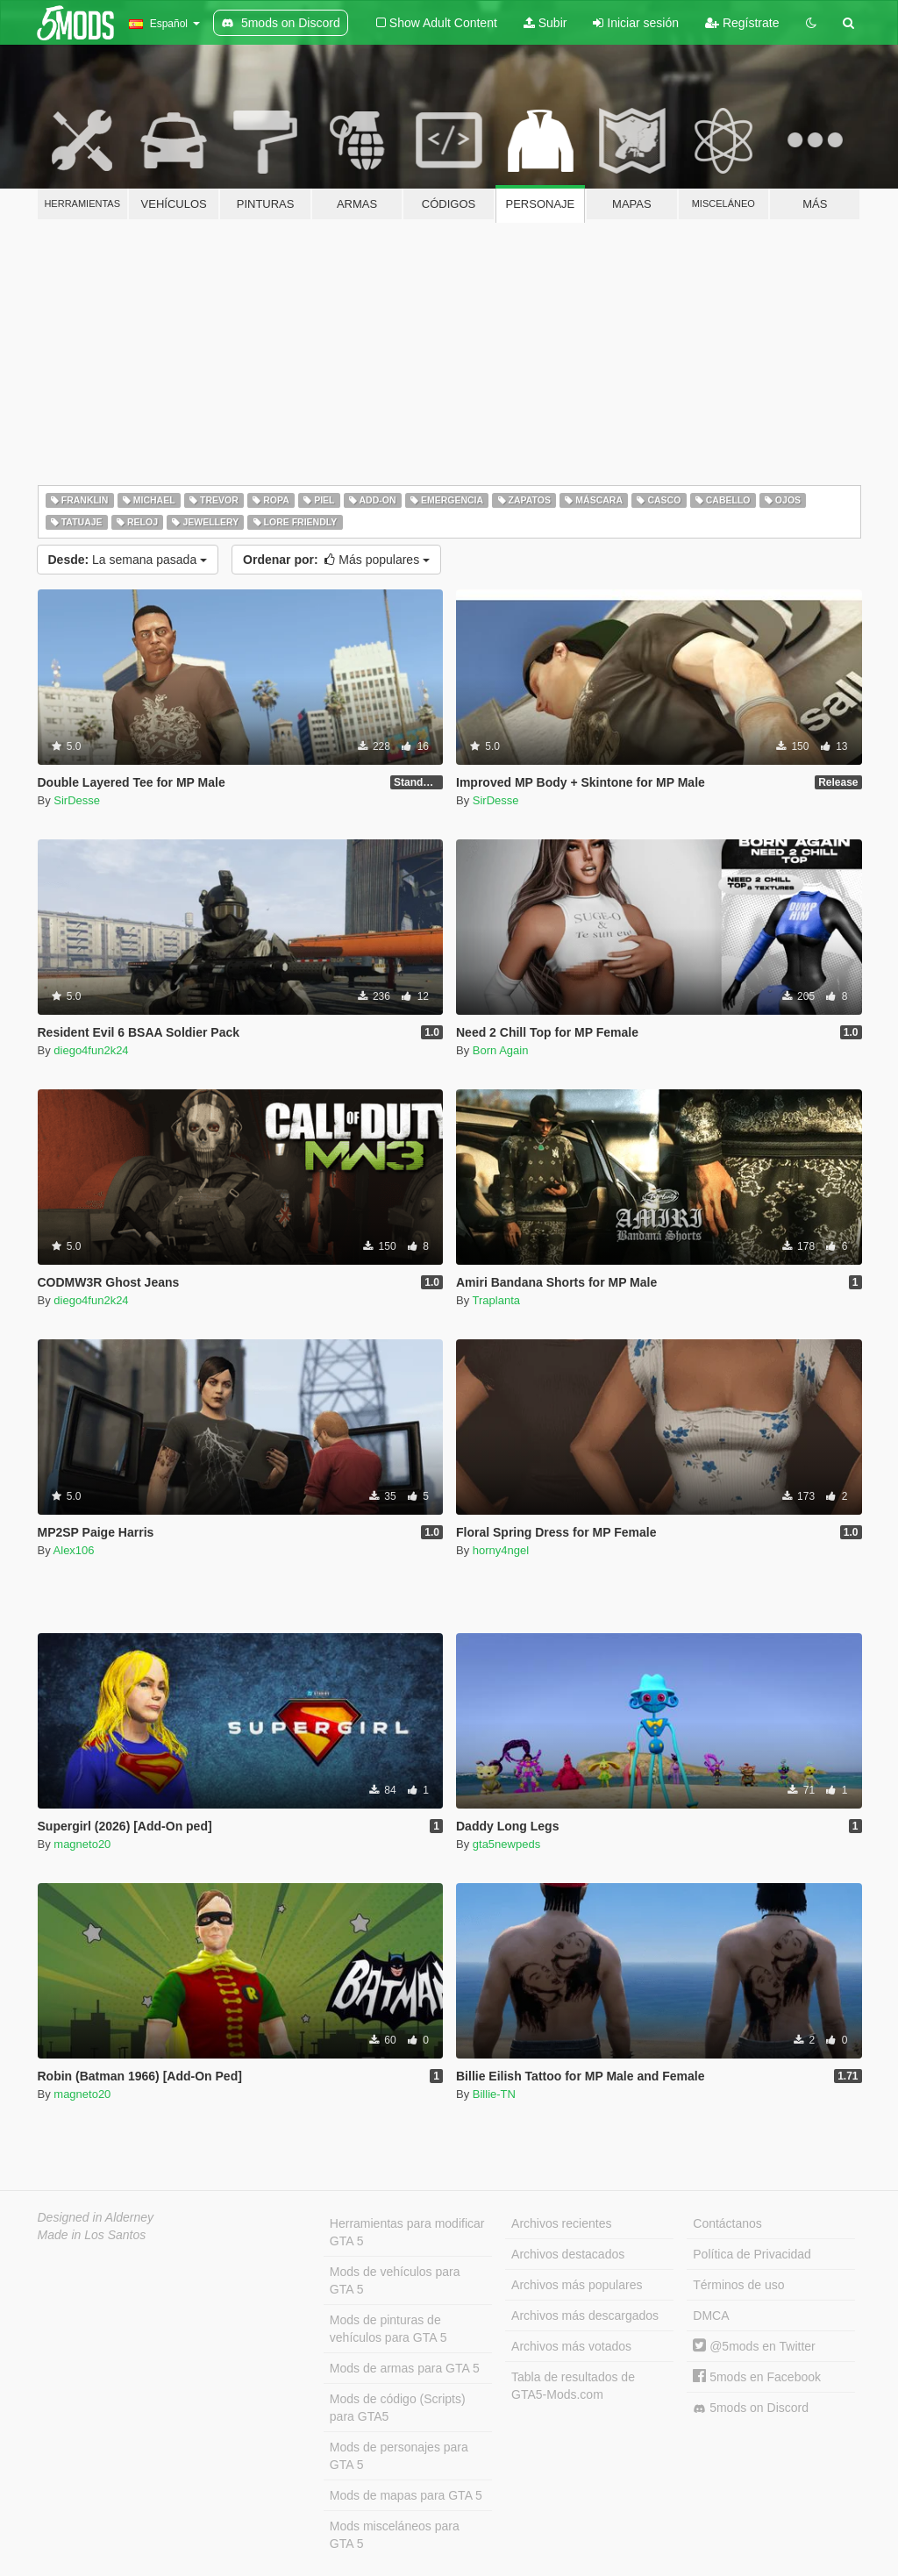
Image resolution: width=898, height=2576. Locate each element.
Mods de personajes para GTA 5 (399, 2456)
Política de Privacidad (752, 2254)
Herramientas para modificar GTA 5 (407, 2232)
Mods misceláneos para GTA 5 (395, 2535)
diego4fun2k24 (90, 1050)
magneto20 (81, 1844)
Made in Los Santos (92, 2235)
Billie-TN (494, 2094)
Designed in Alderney (96, 2217)
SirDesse (76, 800)
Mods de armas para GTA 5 (405, 2368)
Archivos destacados (567, 2254)
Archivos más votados (571, 2346)
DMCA (711, 2315)
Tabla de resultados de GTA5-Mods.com (573, 2385)
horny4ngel (501, 1550)
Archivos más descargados (585, 2315)
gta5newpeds (506, 1844)
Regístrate (742, 23)
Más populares (336, 560)
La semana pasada (128, 560)
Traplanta (496, 1300)
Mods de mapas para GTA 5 (406, 2495)
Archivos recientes (561, 2223)
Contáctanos (727, 2223)
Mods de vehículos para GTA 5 (395, 2280)
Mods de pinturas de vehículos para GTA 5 (388, 2328)
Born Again (501, 1050)
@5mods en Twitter (754, 2346)
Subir (545, 23)
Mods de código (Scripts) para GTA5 (398, 2407)
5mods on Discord (751, 2408)
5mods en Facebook (757, 2377)
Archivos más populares (576, 2285)
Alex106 (74, 1550)
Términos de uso (738, 2285)
